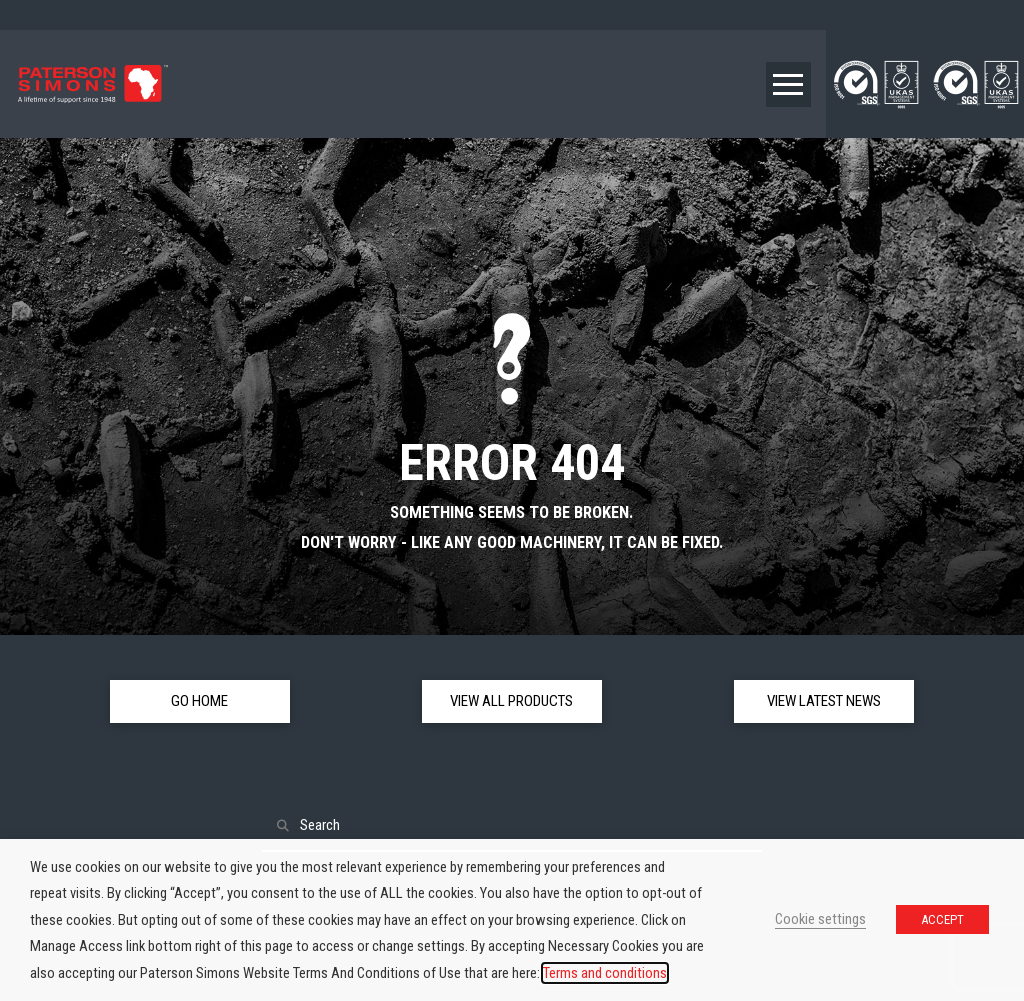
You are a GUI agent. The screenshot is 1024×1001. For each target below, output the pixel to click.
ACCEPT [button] (942, 919)
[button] (788, 84)
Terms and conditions (605, 973)
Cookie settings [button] (820, 919)
